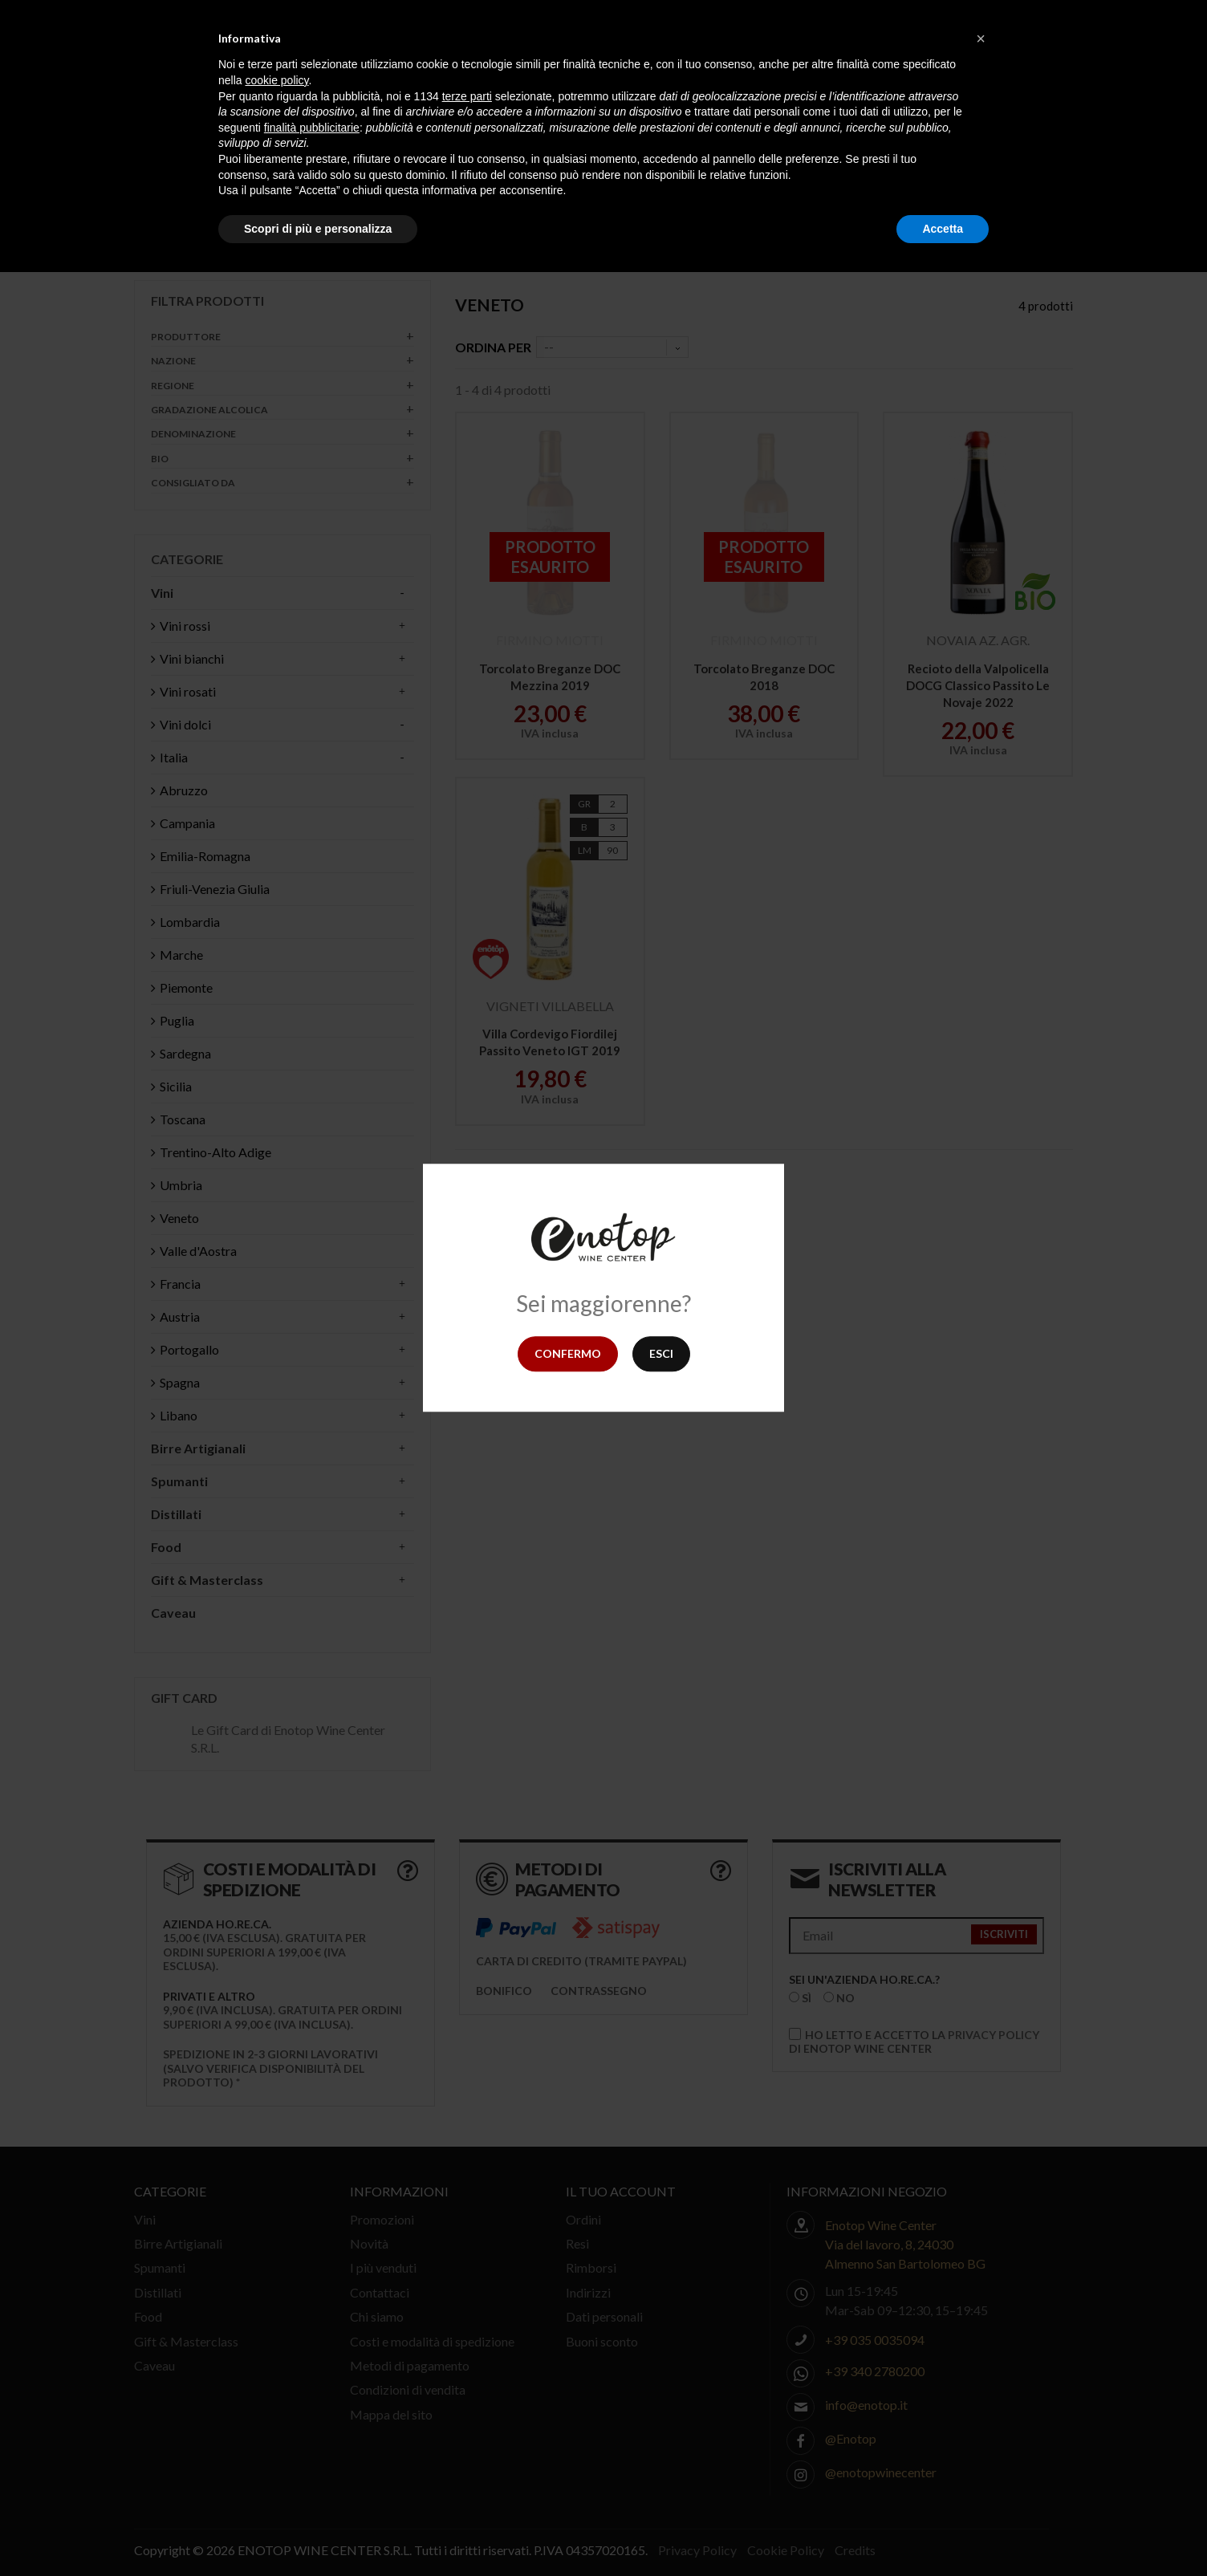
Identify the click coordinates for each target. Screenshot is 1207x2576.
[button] (981, 38)
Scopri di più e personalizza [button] (318, 228)
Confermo (567, 1353)
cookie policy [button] (276, 80)
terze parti (467, 96)
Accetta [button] (942, 228)
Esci (661, 1353)
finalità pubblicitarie (312, 127)
